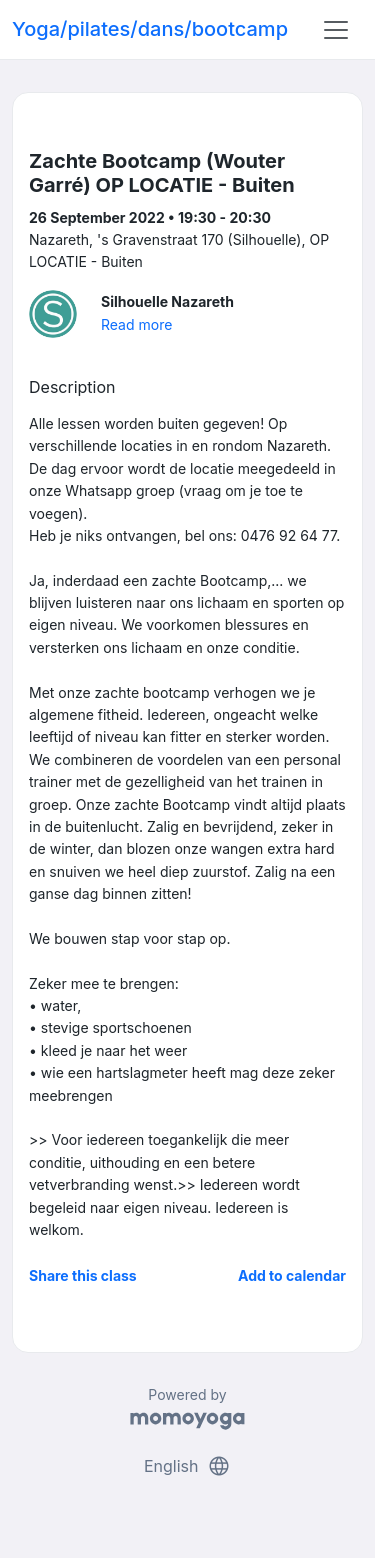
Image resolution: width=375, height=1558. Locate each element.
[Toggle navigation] (336, 30)
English (187, 1466)
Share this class (83, 1275)
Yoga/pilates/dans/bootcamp (150, 29)
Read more (136, 324)
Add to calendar (292, 1275)
